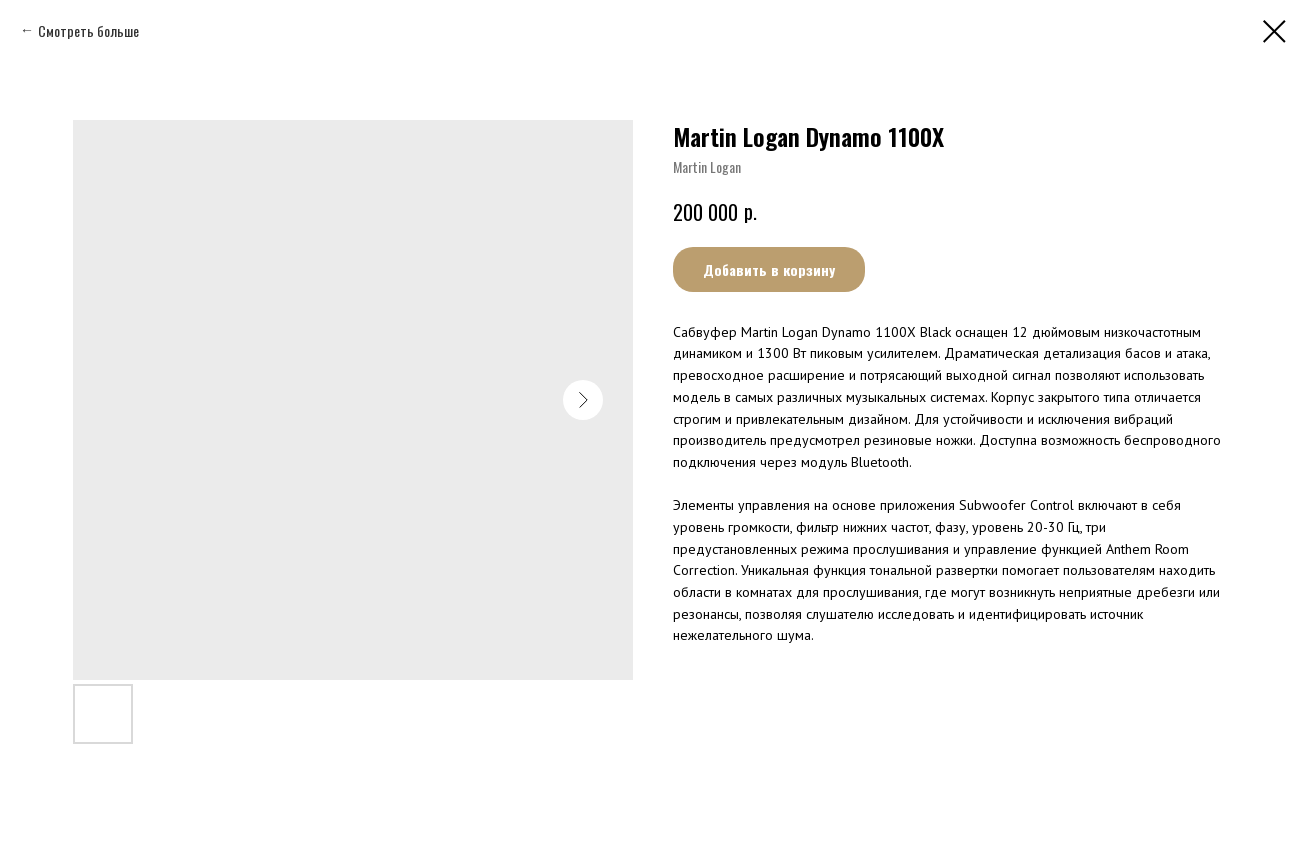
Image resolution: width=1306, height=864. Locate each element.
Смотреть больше (88, 30)
